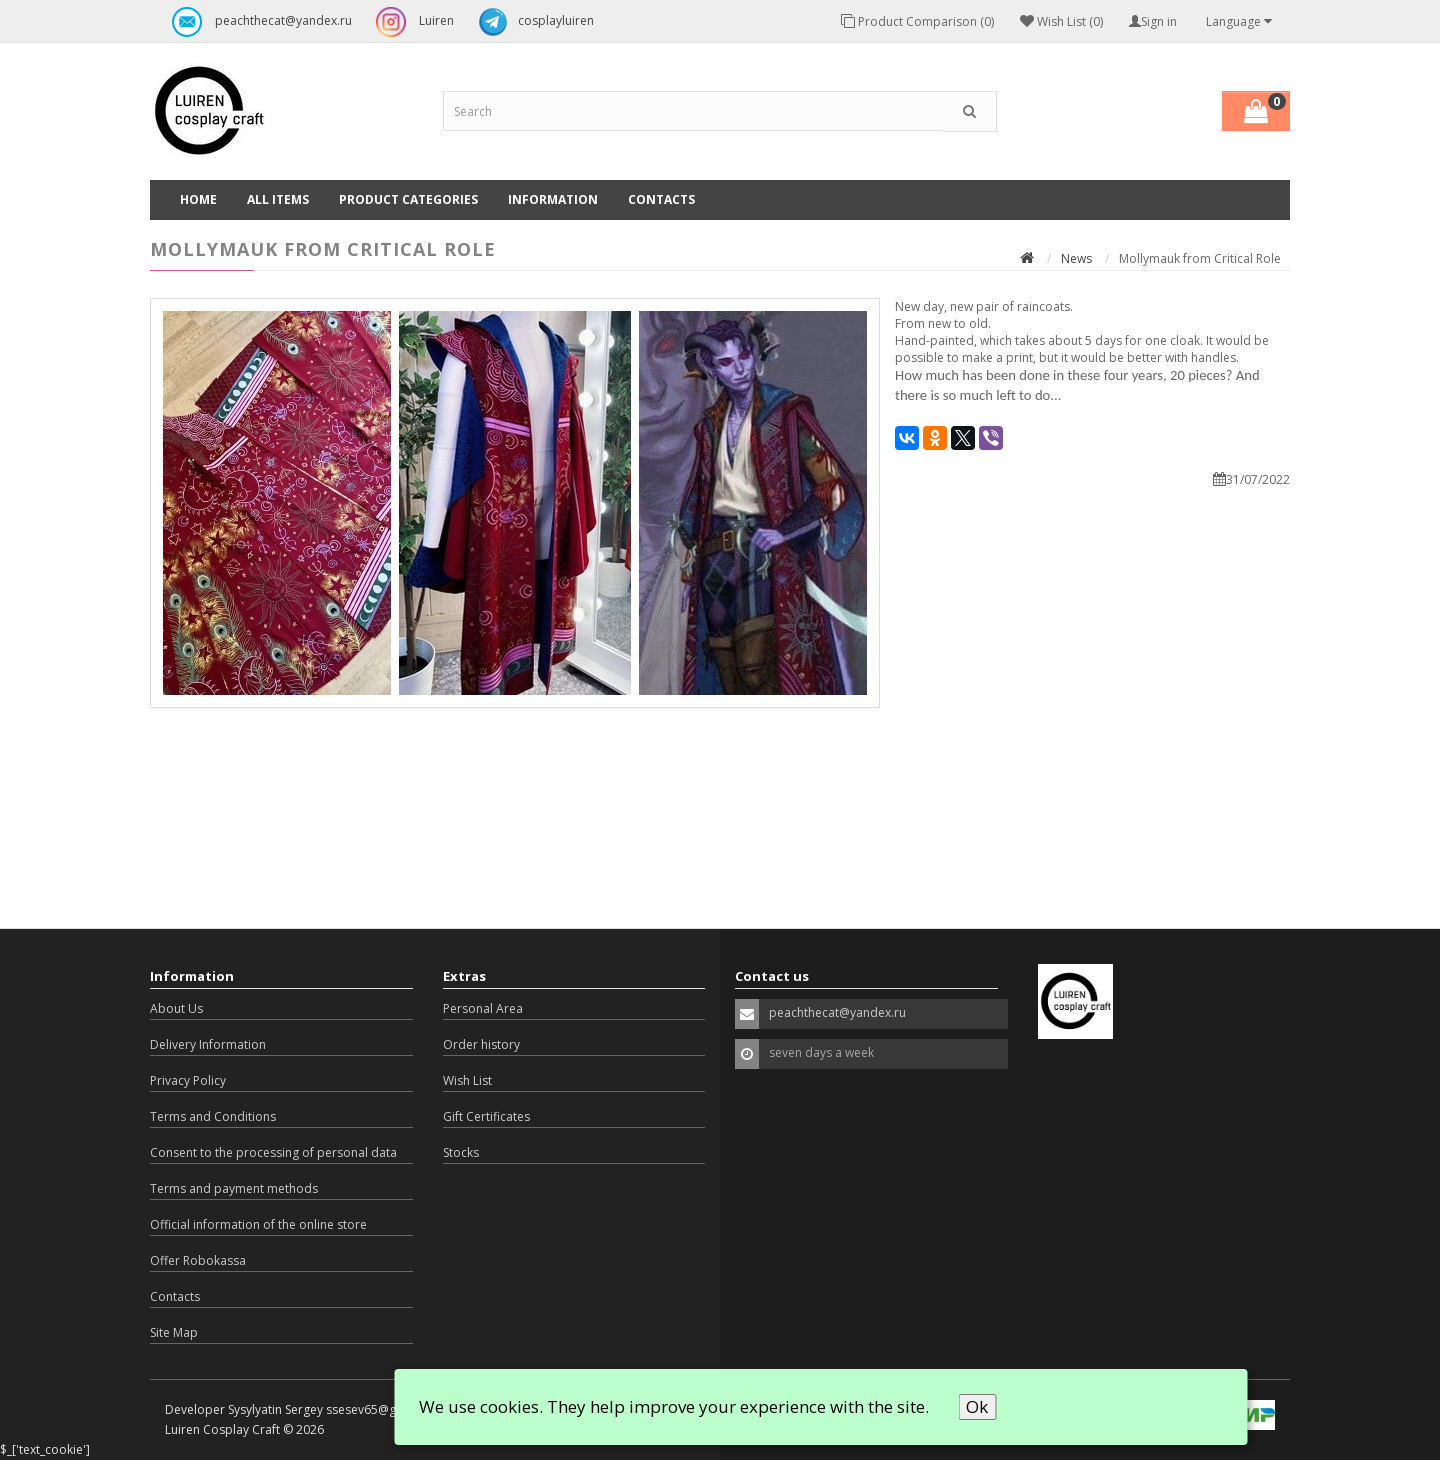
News (1076, 258)
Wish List (467, 1080)
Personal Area (483, 1008)
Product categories (408, 199)
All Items (278, 199)
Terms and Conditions (213, 1116)
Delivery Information (208, 1044)
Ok (977, 1406)
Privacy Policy (188, 1080)
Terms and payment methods (234, 1188)
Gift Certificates (486, 1116)
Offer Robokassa (198, 1260)
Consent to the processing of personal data (273, 1152)
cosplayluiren (531, 22)
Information (553, 199)
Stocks (461, 1152)
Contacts (661, 199)
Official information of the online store (258, 1224)
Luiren (410, 22)
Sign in (1153, 21)
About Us (176, 1008)
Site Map (174, 1332)
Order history (481, 1044)
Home (198, 199)
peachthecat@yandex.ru (257, 22)
